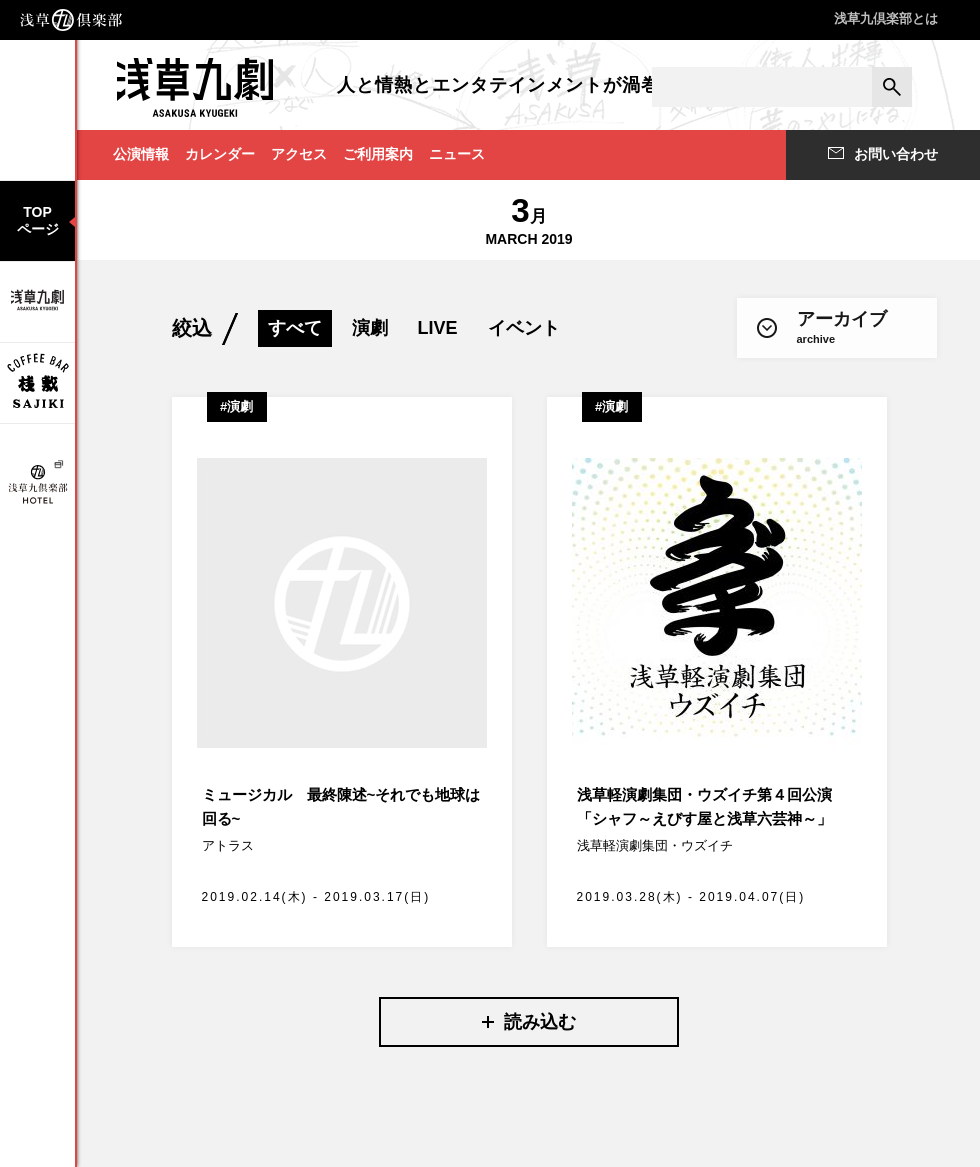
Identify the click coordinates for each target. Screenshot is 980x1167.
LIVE (438, 328)
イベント (524, 328)
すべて (295, 328)
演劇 (370, 328)
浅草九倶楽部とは (886, 18)
